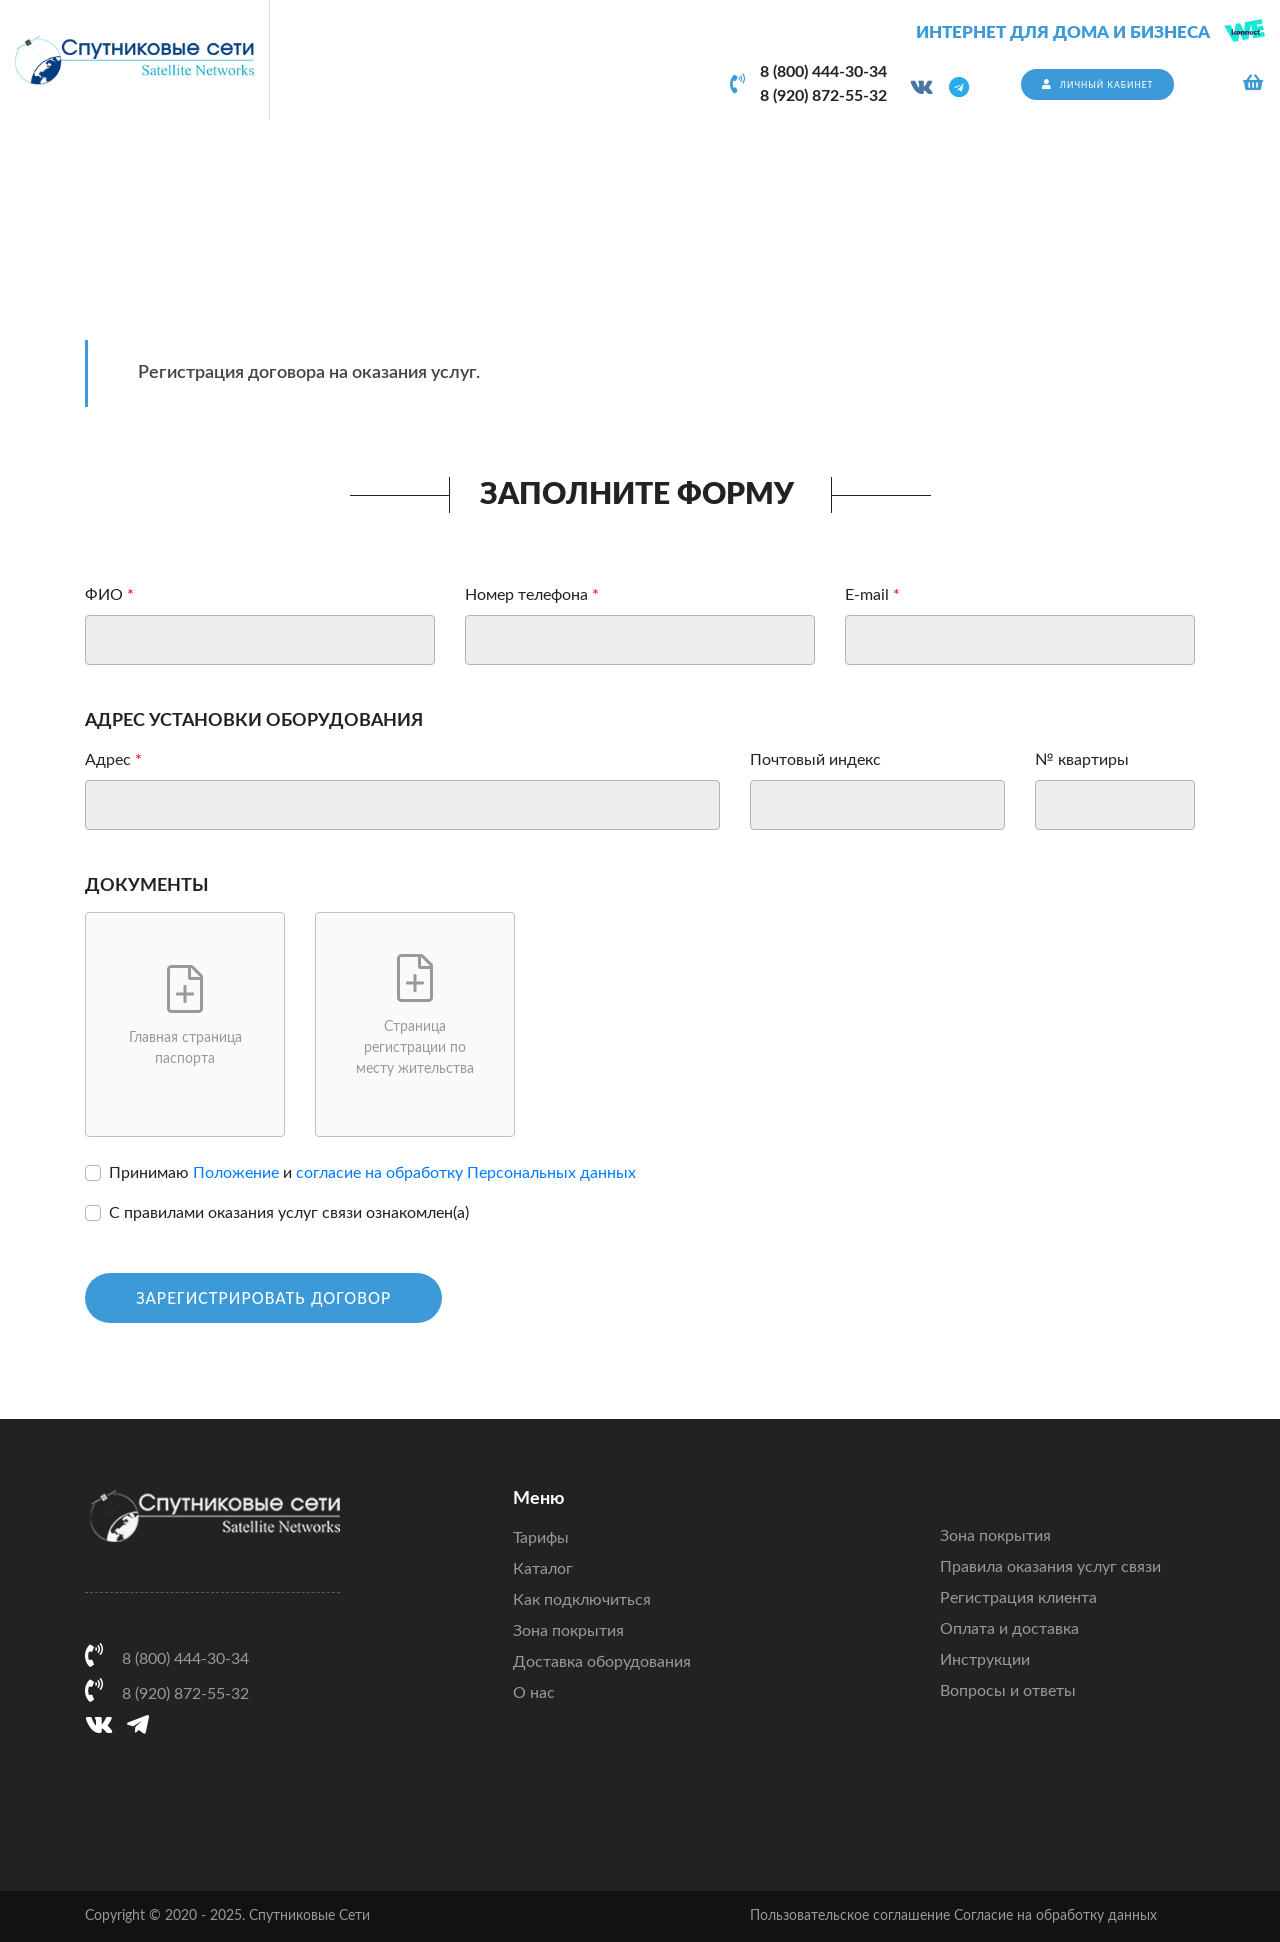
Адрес (108, 760)
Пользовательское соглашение (850, 1916)
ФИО (104, 595)
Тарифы (541, 1538)
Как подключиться (582, 1600)
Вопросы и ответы (1008, 1691)
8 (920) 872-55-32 (823, 96)
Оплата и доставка (1009, 1629)
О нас (534, 1693)
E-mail (867, 595)
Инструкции (985, 1660)
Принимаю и (372, 1173)
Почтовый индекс (815, 760)
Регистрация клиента (1018, 1598)
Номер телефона (526, 595)
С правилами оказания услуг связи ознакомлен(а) (289, 1213)
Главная (1012, 191)
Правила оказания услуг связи (1050, 1567)
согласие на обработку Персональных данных (466, 1173)
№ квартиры (1082, 760)
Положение (236, 1173)
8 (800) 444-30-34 (823, 72)
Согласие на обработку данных (1055, 1916)
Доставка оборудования (602, 1662)
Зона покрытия (568, 1631)
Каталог (543, 1569)
